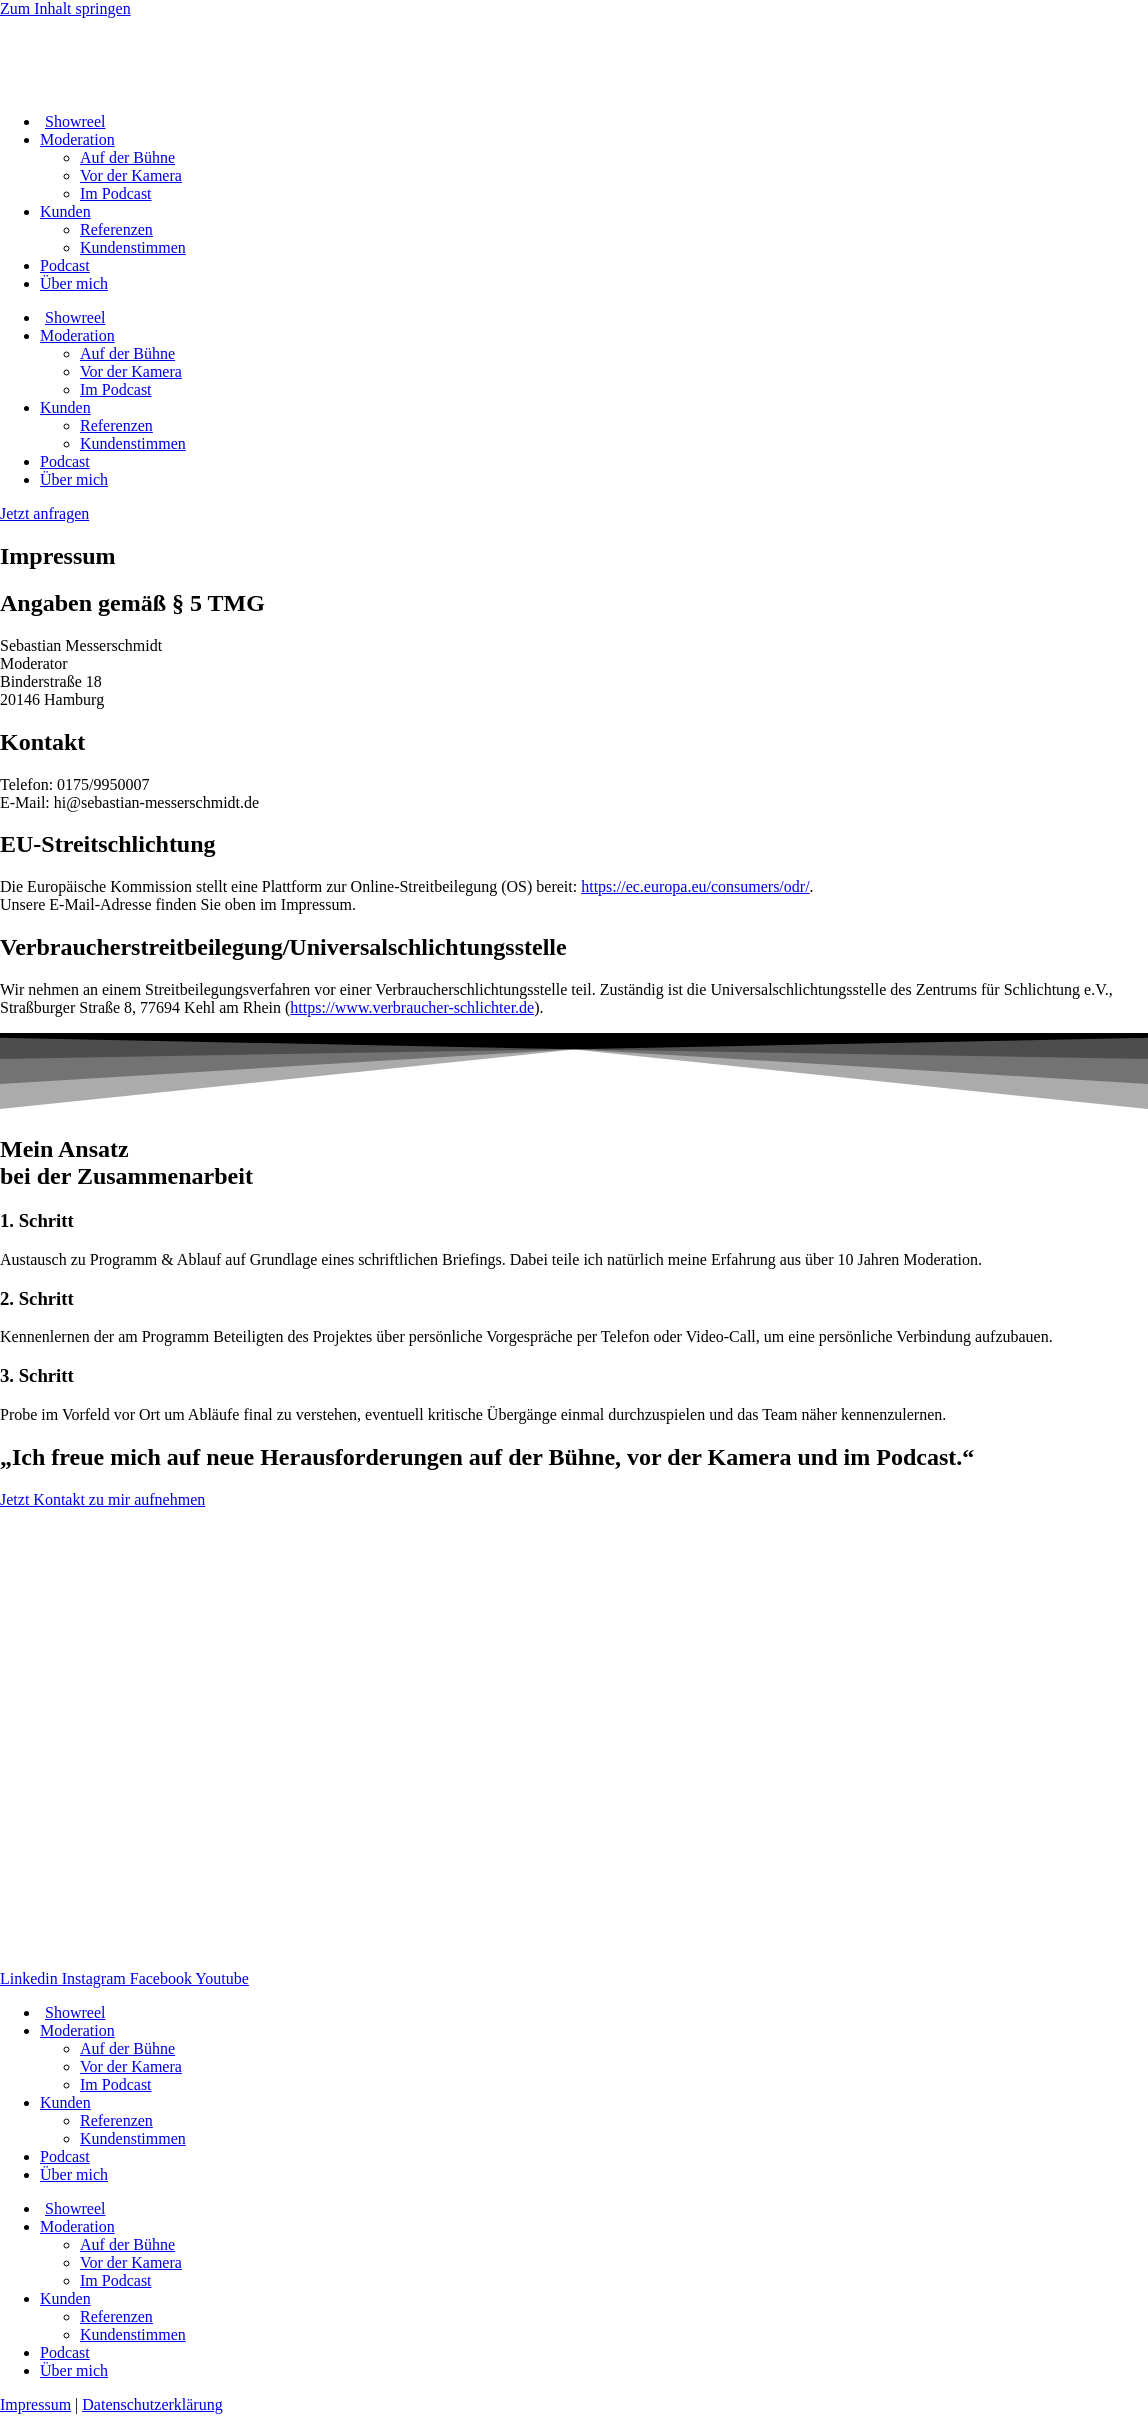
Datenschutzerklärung (152, 2404)
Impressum (35, 2404)
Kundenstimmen (133, 247)
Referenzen (116, 229)
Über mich (74, 283)
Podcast (65, 265)
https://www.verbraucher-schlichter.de (412, 1007)
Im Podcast (116, 193)
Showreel (72, 121)
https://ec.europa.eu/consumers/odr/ (695, 886)
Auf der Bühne (127, 157)
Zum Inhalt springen (65, 8)
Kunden (65, 211)
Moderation (77, 139)
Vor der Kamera (131, 175)
